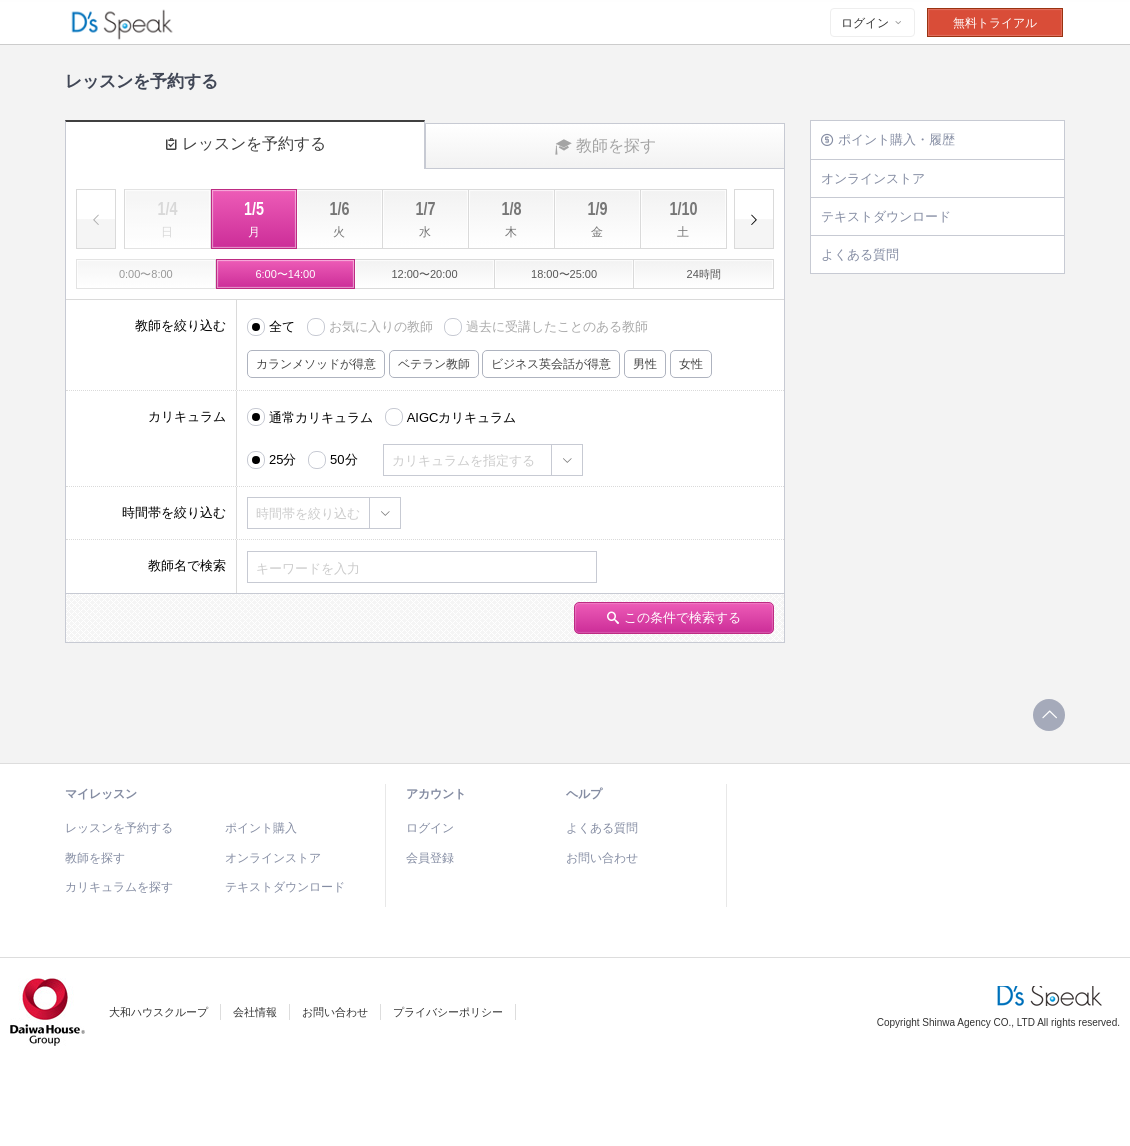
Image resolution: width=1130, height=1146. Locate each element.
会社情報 (255, 1012)
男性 (645, 364)
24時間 (704, 274)
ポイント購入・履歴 (888, 139)
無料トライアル (995, 23)
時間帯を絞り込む (308, 513)
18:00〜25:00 (564, 274)
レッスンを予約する (245, 143)
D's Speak (125, 23)
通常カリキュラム (321, 417)
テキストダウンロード (886, 216)
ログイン (872, 23)
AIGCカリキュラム (462, 417)
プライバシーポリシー (448, 1012)
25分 (282, 459)
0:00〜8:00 (146, 274)
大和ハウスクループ (158, 1012)
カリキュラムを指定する (463, 460)
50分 (343, 459)
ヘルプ (584, 794)
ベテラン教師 (434, 364)
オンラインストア (873, 178)
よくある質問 (860, 254)
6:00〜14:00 (285, 274)
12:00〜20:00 (424, 274)
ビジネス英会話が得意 (551, 364)
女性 (691, 364)
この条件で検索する (674, 617)
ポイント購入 (261, 828)
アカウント (436, 794)
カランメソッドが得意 (316, 364)
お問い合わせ (602, 858)
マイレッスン (101, 794)
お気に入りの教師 (381, 326)
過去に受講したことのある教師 (557, 326)
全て (282, 326)
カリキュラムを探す (119, 887)
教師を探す (605, 146)
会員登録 (430, 858)
